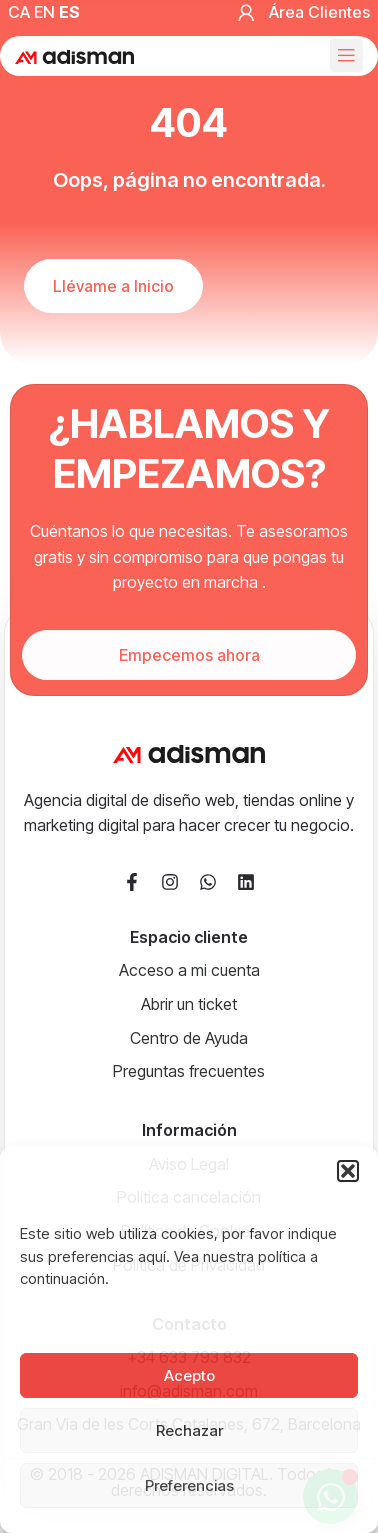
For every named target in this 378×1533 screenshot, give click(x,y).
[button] (348, 1171)
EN (44, 12)
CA (19, 12)
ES (69, 12)
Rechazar (189, 1430)
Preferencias (189, 1485)
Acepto (189, 1375)
